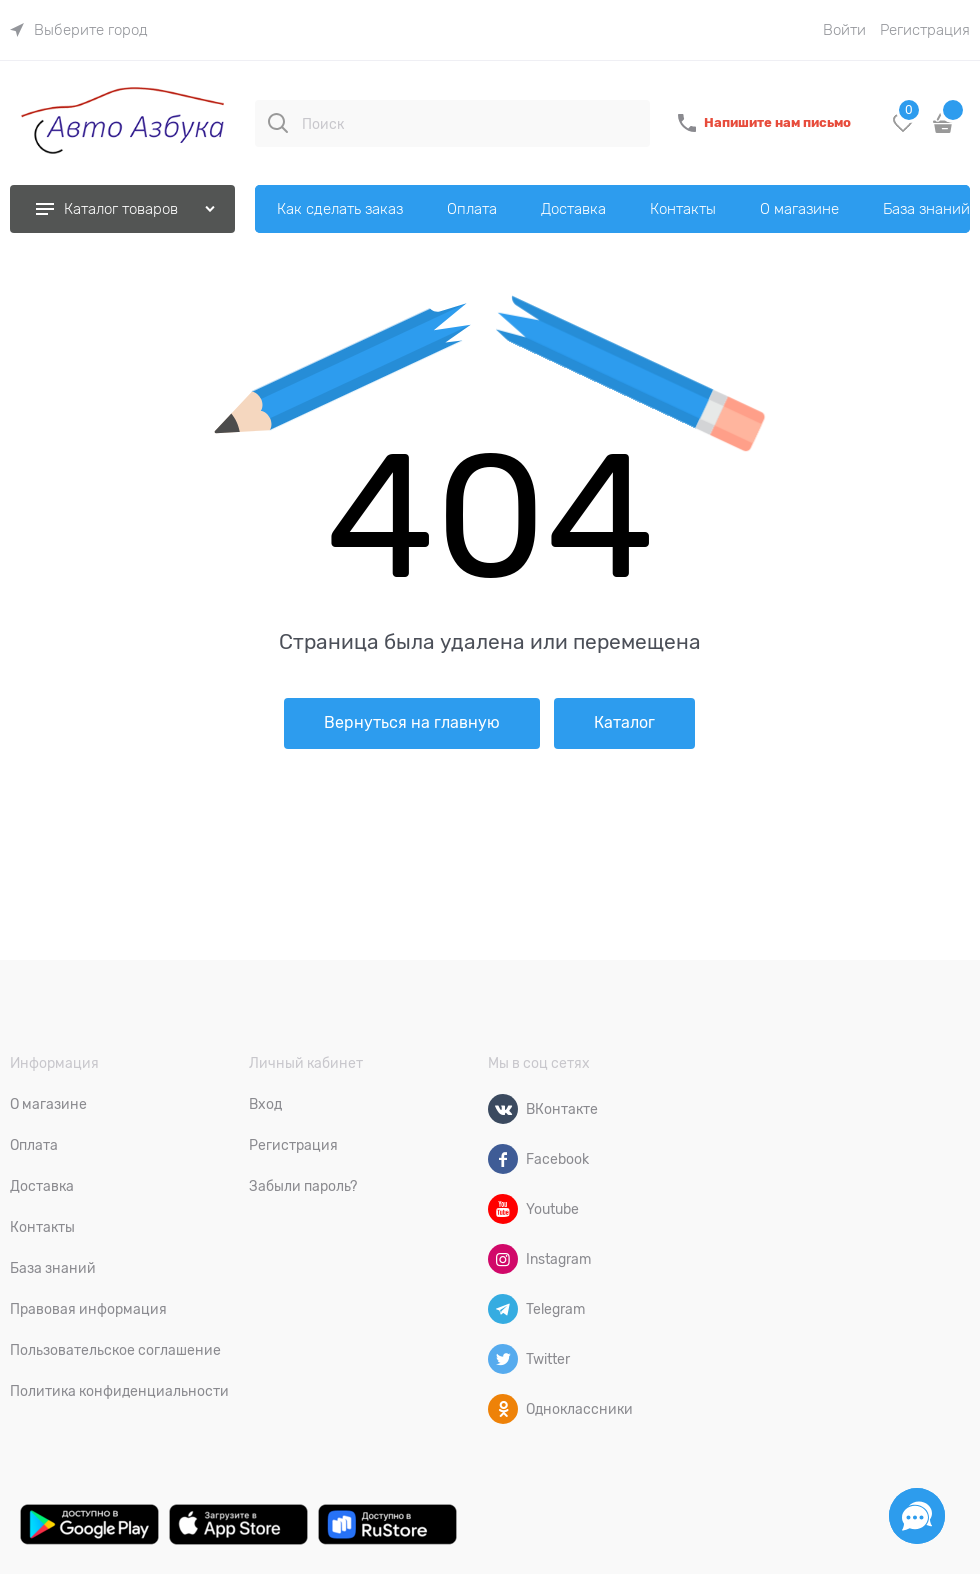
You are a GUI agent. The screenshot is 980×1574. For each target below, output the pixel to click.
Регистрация (925, 30)
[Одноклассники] (503, 1409)
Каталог (624, 723)
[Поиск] (278, 123)
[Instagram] (503, 1259)
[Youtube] (503, 1209)
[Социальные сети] (917, 1516)
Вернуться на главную (412, 723)
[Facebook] (503, 1159)
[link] (79, 30)
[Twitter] (503, 1359)
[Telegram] (503, 1309)
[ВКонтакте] (503, 1109)
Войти (844, 30)
